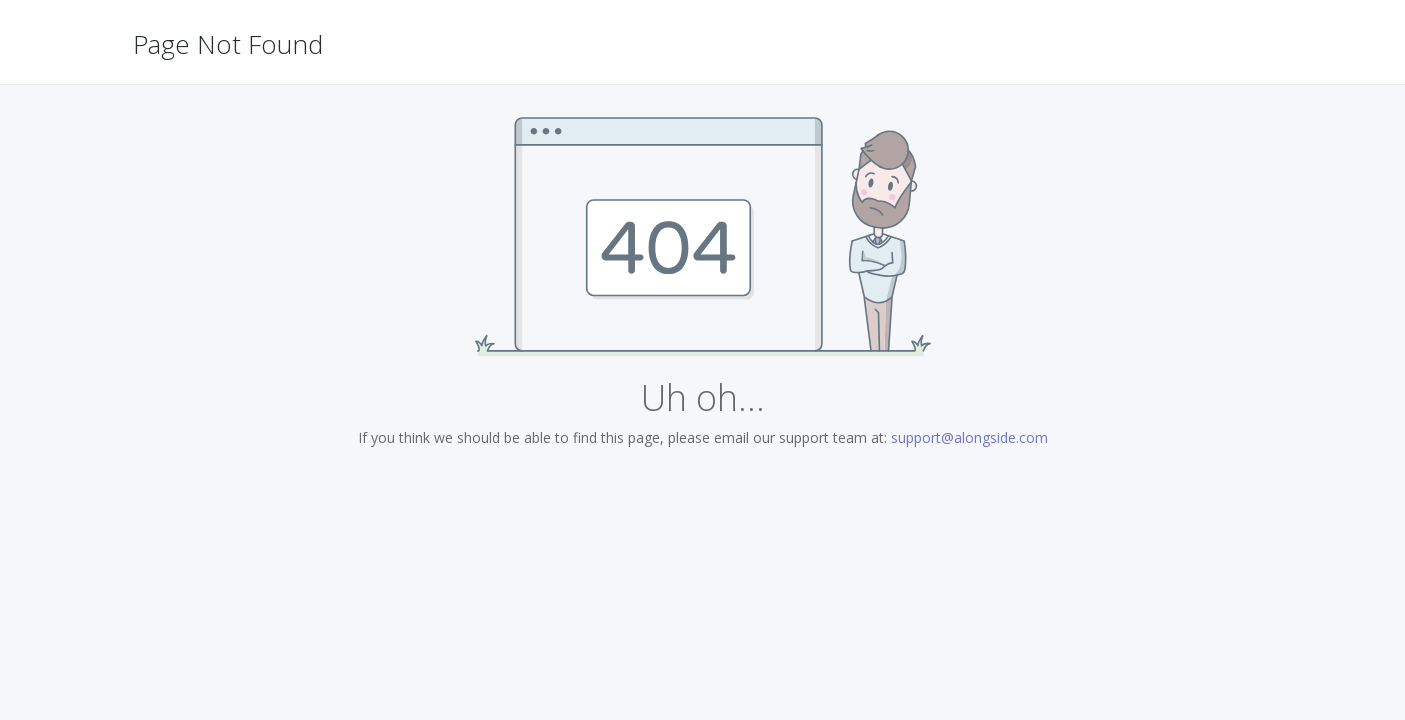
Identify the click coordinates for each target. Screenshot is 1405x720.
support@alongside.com (969, 437)
